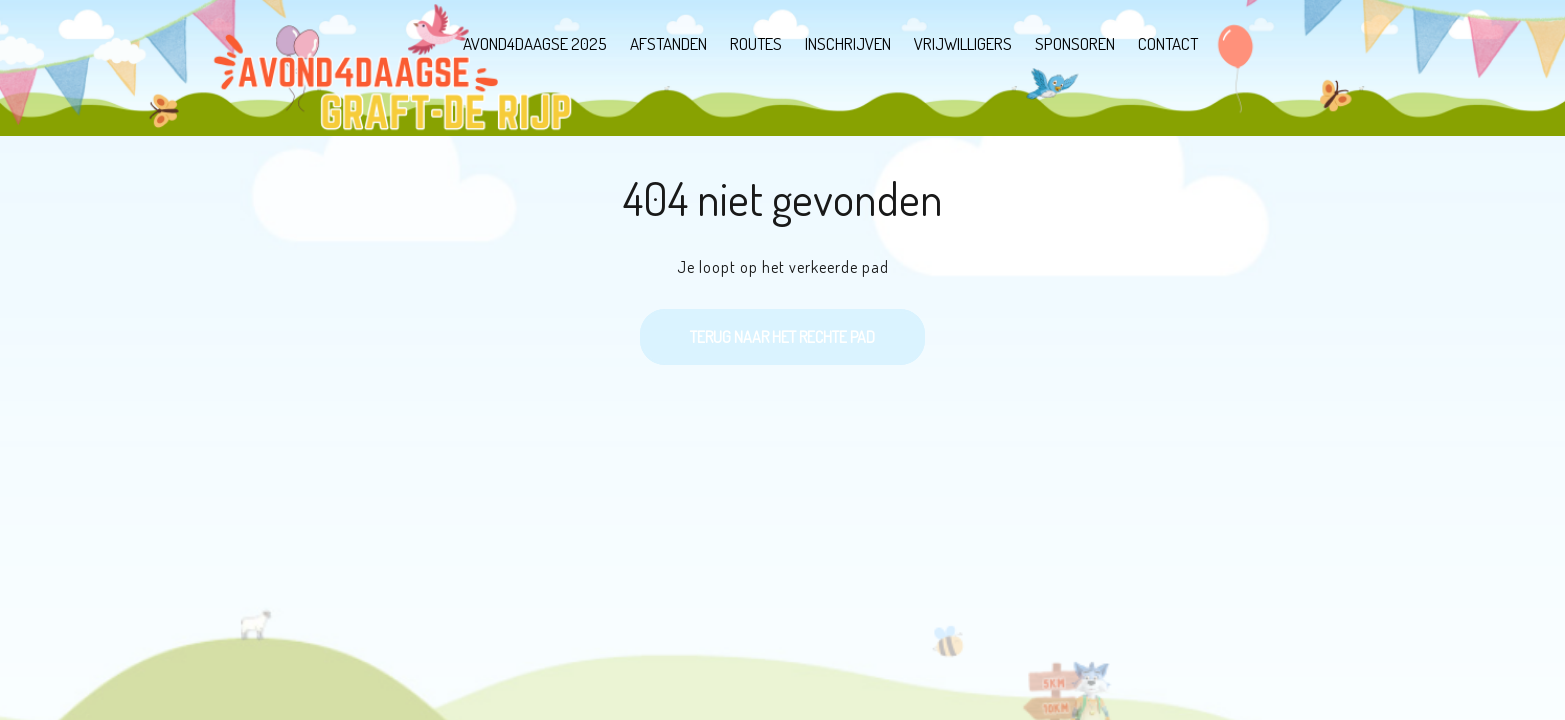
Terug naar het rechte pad (757, 328)
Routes (756, 43)
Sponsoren (1075, 43)
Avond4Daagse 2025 (535, 43)
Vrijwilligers (963, 43)
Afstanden (668, 43)
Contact (1168, 43)
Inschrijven (848, 43)
